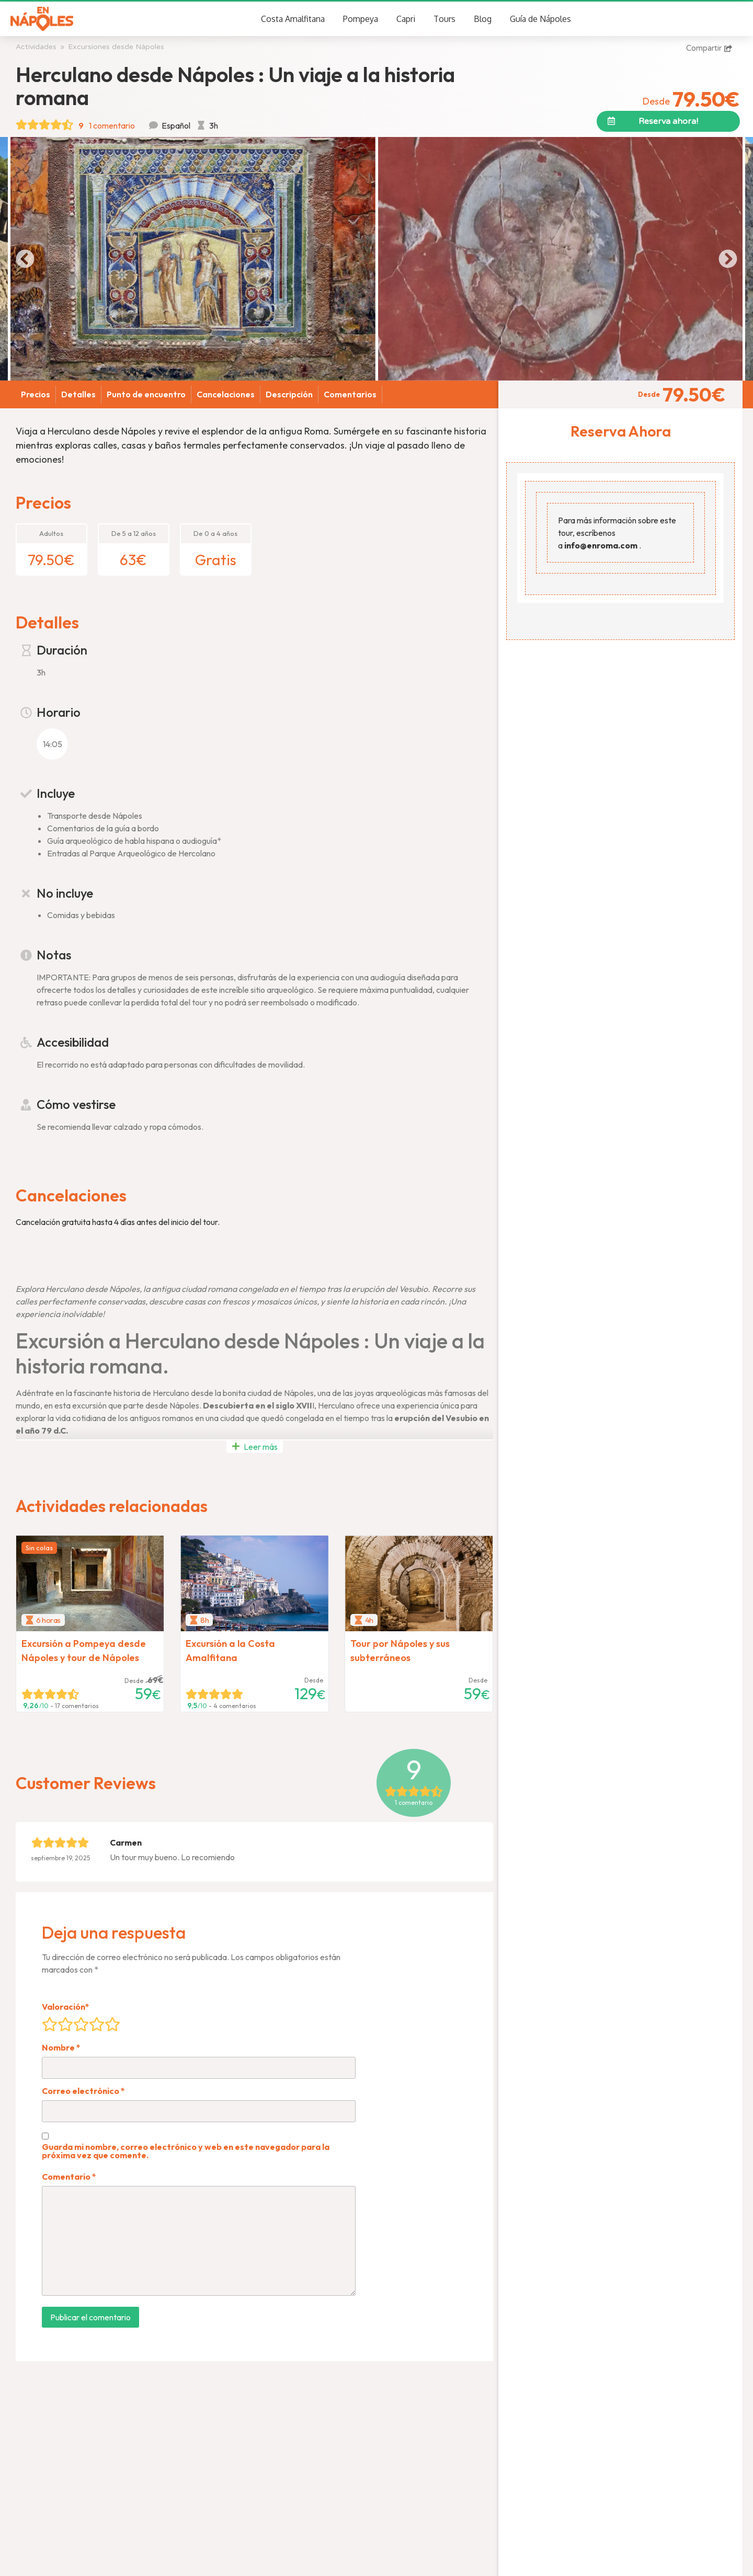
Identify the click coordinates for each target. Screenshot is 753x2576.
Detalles (78, 394)
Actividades (36, 46)
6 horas (48, 1620)
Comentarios (350, 394)
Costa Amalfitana (293, 19)
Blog (483, 19)
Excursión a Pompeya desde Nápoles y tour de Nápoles (83, 1651)
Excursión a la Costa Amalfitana (230, 1651)
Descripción (289, 394)
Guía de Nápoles (540, 19)
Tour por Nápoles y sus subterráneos (400, 1651)
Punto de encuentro (146, 394)
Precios (35, 394)
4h (369, 1620)
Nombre (61, 2047)
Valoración (65, 2006)
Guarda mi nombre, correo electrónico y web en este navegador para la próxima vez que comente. (185, 2151)
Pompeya (360, 19)
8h (204, 1620)
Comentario (69, 2176)
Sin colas (39, 1547)
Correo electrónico (83, 2091)
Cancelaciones (226, 394)
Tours (444, 19)
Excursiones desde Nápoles (116, 46)
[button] (668, 121)
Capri (405, 19)
